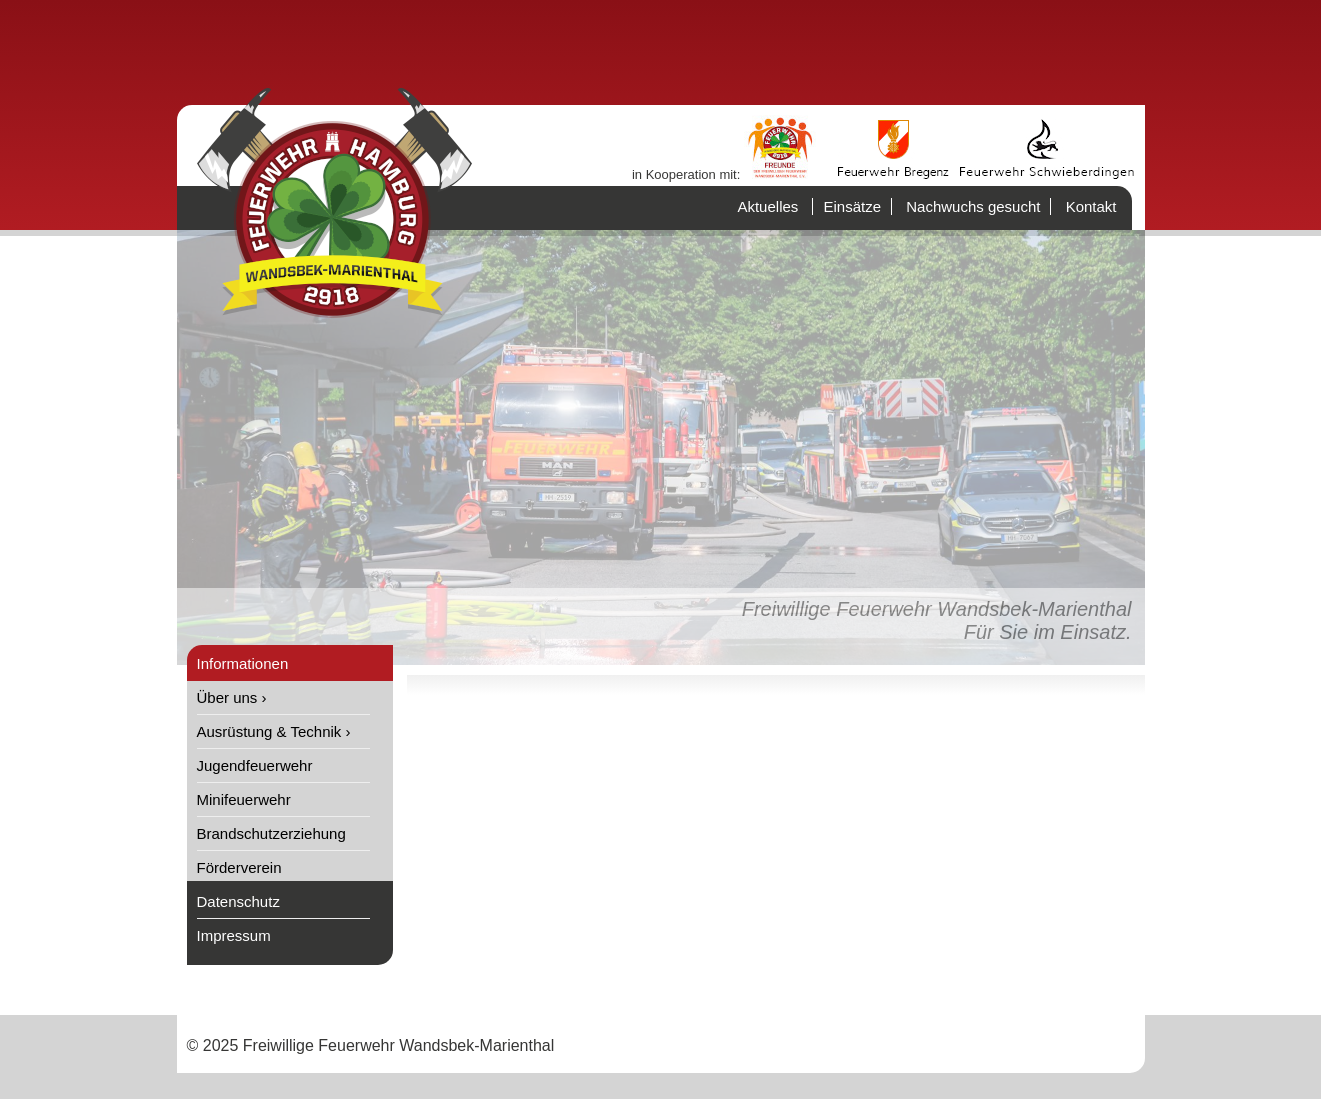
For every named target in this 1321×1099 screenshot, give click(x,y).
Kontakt (1091, 206)
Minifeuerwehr (244, 799)
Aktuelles (767, 206)
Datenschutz (238, 901)
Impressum (234, 935)
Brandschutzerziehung (271, 833)
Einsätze (852, 206)
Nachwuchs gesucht (973, 206)
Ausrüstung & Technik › (274, 731)
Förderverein (239, 867)
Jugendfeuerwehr (255, 765)
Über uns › (232, 697)
